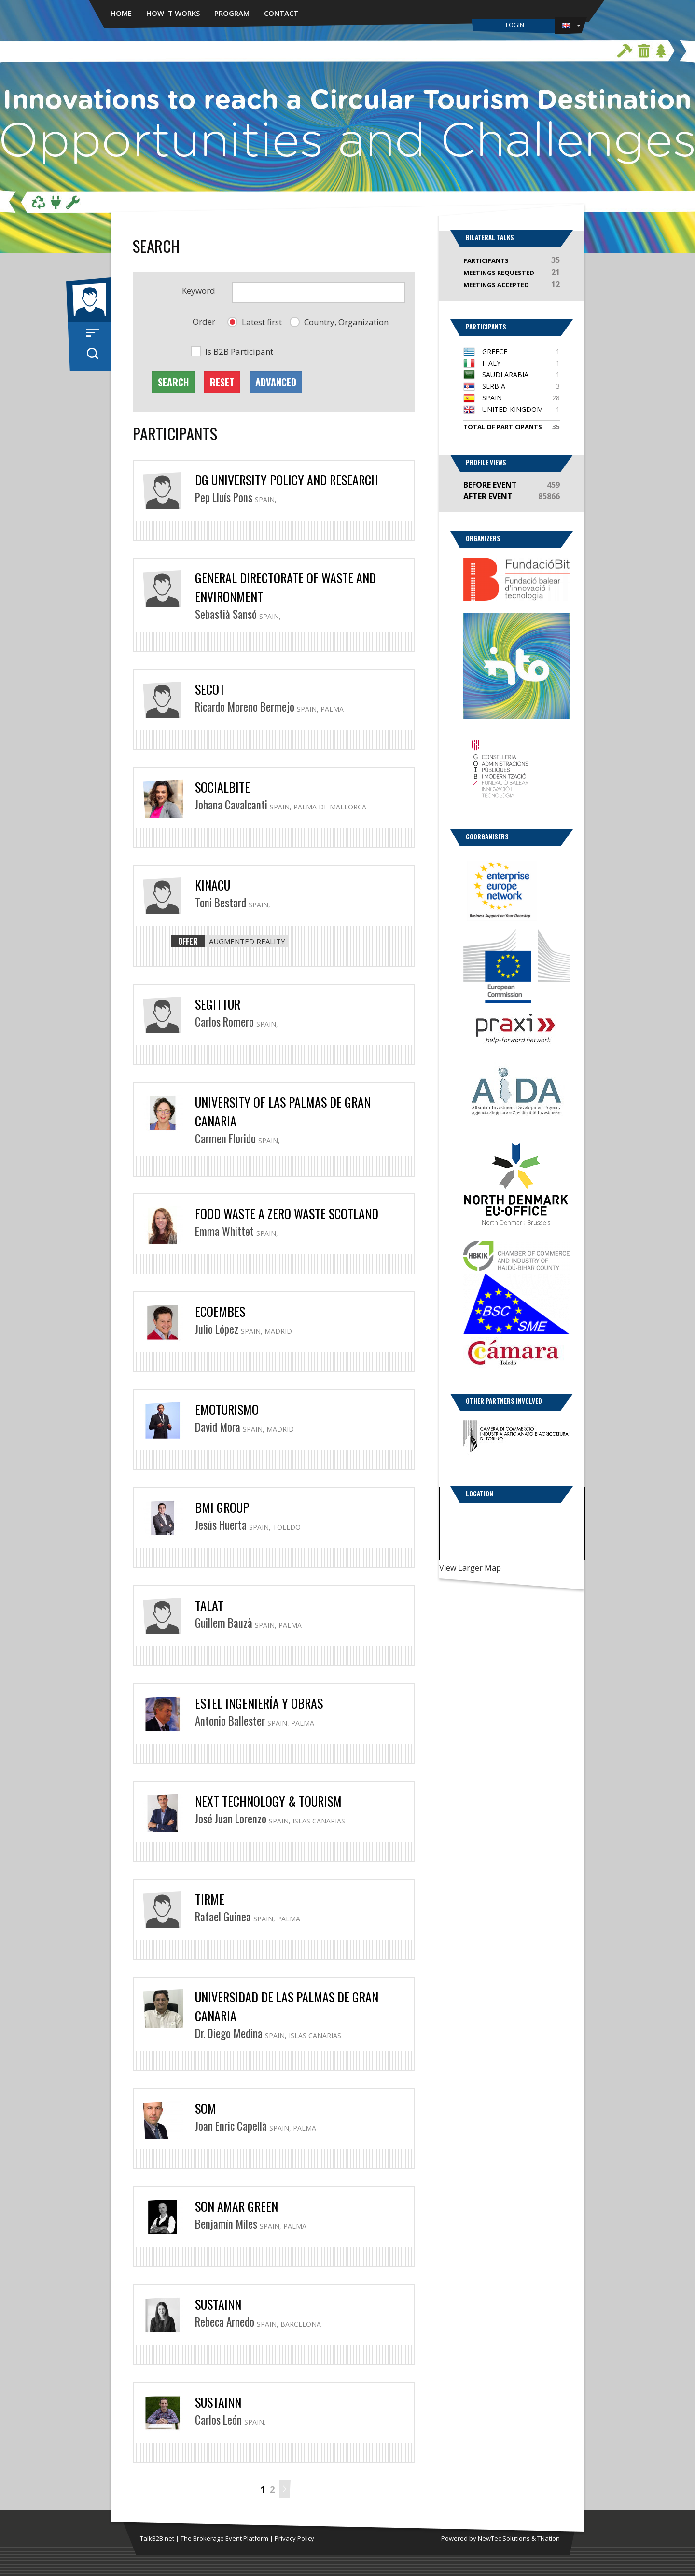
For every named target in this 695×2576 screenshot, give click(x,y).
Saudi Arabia (505, 374)
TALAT (209, 1605)
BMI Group (222, 1507)
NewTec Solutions (504, 2538)
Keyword (198, 290)
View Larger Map (470, 1567)
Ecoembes (220, 1311)
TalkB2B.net (157, 2538)
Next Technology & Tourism (268, 1801)
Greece (494, 351)
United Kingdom (512, 409)
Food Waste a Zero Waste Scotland (286, 1213)
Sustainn (218, 2304)
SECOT (210, 689)
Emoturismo (227, 1409)
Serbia (493, 386)
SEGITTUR (217, 1004)
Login (515, 24)
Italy (491, 363)
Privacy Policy (294, 2538)
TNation (548, 2538)
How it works (173, 13)
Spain (492, 397)
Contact (281, 13)
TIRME (209, 1899)
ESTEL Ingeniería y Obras (259, 1703)
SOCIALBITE (222, 787)
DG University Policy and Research (286, 479)
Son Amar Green (236, 2206)
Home (121, 13)
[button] (254, 322)
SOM (205, 2108)
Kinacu (212, 885)
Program (232, 13)
